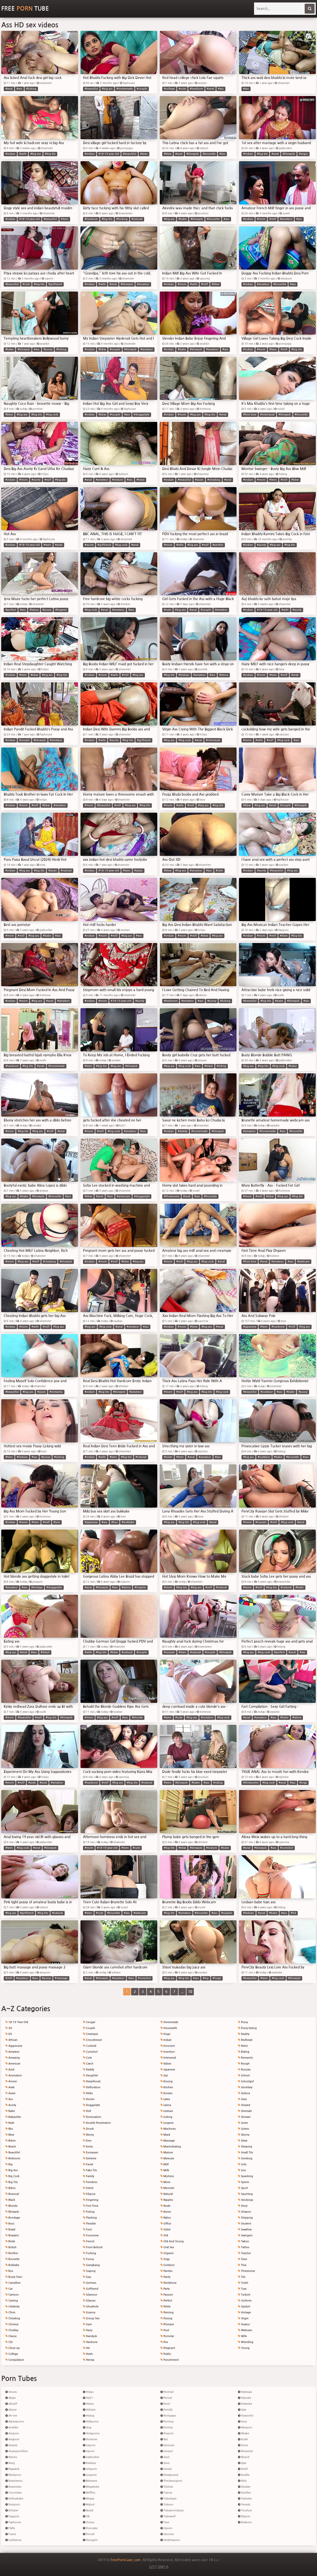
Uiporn (166, 2528)
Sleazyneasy (169, 2475)
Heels (88, 2354)
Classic (11, 2336)
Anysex (11, 2445)
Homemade (169, 2022)
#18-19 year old (109, 154)
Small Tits (245, 2152)
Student (244, 2223)
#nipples (226, 1913)
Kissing (166, 2081)
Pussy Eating (247, 2028)
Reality (243, 2034)
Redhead (245, 2040)
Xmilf (243, 2469)
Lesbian (166, 2111)
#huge (217, 1978)
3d (8, 2028)
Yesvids (244, 2504)
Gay (87, 2277)
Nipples (166, 2200)
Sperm (243, 2182)
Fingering (90, 2200)
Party (165, 2288)
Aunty (10, 2105)
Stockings (245, 2200)
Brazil (10, 2229)
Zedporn (245, 2522)
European (90, 2152)
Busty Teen (13, 2277)
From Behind (92, 2247)
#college (169, 88)
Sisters (243, 2128)
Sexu (165, 2463)
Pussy (243, 2022)
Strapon (244, 2211)
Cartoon (12, 2294)
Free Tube (25, 9)
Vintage (244, 2312)
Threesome (246, 2271)
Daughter (90, 2075)
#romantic (56, 1392)
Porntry (166, 2427)
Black (10, 2200)
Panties (166, 2271)
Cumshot (90, 2051)
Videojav (245, 2392)
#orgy (303, 1782)
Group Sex (91, 2318)
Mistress (167, 2176)
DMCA (163, 2567)
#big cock (52, 414)
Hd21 (88, 2398)
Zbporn (244, 2516)
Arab (10, 2087)
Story (242, 2205)
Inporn (89, 2451)
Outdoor (167, 2265)
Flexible (89, 2223)
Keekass (89, 2463)
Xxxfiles (244, 2492)
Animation (13, 2075)
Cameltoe (12, 2282)
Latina (165, 2105)
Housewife (168, 2028)
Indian (166, 2040)
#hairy (140, 479)
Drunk (88, 2128)
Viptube (244, 2398)
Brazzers (12, 2235)
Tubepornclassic (172, 2510)
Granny (89, 2312)
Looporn (90, 2475)
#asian (199, 479)
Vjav (242, 2409)
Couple (89, 2028)
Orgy (165, 2259)
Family (88, 2176)
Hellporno (91, 2421)
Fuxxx (10, 2534)
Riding (243, 2051)
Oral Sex (167, 2247)
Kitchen (166, 2087)
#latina (34, 610)
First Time (90, 2205)
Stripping (245, 2217)
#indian (10, 154)
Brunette (12, 2259)
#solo (219, 870)
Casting (11, 2300)
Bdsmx (11, 2457)
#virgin (303, 154)
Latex (165, 2099)
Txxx (164, 2522)
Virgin (243, 2318)
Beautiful (12, 2152)
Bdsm (10, 2140)
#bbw (167, 154)
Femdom (90, 2182)
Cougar (89, 2022)
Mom (165, 2182)
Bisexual (12, 2194)
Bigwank (12, 2469)
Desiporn (12, 2504)
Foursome (91, 2235)
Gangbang (91, 2265)
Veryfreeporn (170, 2540)
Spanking (245, 2176)
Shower (244, 2117)
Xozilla (243, 2475)
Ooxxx (88, 2522)
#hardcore (196, 88)
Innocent (167, 2046)
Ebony (88, 2134)
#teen (144, 154)
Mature (166, 2152)
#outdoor (266, 1392)
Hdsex (88, 2403)
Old (164, 2235)
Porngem (90, 2540)
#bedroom (171, 1001)
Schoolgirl (246, 2081)
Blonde (11, 2205)
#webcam (303, 1261)
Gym (87, 2324)
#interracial (267, 414)
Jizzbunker (91, 2457)
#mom (261, 219)
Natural (166, 2194)
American (12, 2063)
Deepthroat (91, 2081)
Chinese (12, 2324)
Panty (165, 2277)
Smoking (245, 2158)
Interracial (168, 2057)
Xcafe (243, 2439)
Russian (244, 2069)
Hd (86, 2348)
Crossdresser (92, 2040)
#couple (142, 88)
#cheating (213, 479)
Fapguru (12, 2516)
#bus (114, 1522)
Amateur (12, 2051)
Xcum (243, 2445)
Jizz (164, 2075)
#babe (182, 219)
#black (208, 1066)
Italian (165, 2063)
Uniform (245, 2300)
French (89, 2241)
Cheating (12, 2318)
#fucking (122, 219)
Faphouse (13, 2522)
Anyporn (12, 2439)
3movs (11, 2392)
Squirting (245, 2194)
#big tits (50, 154)
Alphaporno (14, 2421)
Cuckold (89, 2046)
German (89, 2282)
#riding (221, 1066)
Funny (88, 2259)
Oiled (165, 2229)
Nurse (165, 2211)
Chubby (11, 2330)
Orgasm (167, 2253)
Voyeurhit (245, 2415)
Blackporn (13, 2475)
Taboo (243, 2241)
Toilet (243, 2282)
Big (9, 2164)
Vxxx (242, 2421)
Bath (9, 2123)
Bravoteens (13, 2480)
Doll (87, 2111)
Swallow (245, 2229)
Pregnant (167, 2348)
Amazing (12, 2057)
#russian (261, 1522)
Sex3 (165, 2457)
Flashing (90, 2217)
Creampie (90, 2034)
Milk (164, 2170)
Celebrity (12, 2306)
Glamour (90, 2294)
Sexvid (166, 2469)
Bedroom (12, 2158)
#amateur (286, 219)
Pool (164, 2330)
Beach (10, 2146)
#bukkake (128, 1522)
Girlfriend (90, 2288)
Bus (9, 2271)
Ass (9, 2099)
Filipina (89, 2194)
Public (165, 2354)
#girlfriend (55, 284)
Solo (242, 2164)
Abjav (10, 2398)
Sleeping (245, 2146)
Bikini (10, 2188)
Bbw (9, 2134)
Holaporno (91, 2433)
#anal (9, 88)
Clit (9, 2342)
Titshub (166, 2486)
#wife (22, 154)
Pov (164, 2342)
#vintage (36, 1587)
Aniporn (12, 2433)
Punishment (169, 2360)
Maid (165, 2134)
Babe (10, 2111)
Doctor (89, 2099)
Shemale (245, 2111)
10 (190, 1991)
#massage (61, 1978)
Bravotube (13, 2486)
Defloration (91, 2087)
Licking (166, 2117)
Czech (88, 2063)
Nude (165, 2205)
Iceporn (89, 2445)
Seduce (244, 2093)
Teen (242, 2259)
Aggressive (13, 2046)
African (11, 2040)
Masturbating (170, 2146)
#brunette (209, 154)
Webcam (245, 2330)
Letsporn (90, 2469)
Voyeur (244, 2324)
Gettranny (13, 2540)
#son (57, 1522)
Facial (88, 2164)
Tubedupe (168, 2498)
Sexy (242, 2099)
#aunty (36, 479)
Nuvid (88, 2510)
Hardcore (90, 2342)
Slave (242, 2140)
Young (244, 2348)
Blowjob (12, 2211)
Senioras (167, 2445)
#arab (58, 545)
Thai (242, 2265)
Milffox (89, 2492)
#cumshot (286, 1848)
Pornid (166, 2398)
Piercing (167, 2312)
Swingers (245, 2235)
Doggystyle (91, 2105)
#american (123, 1196)
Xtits (242, 2480)
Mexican (167, 2158)
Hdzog (88, 2415)
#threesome (171, 1196)
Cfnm (10, 2312)
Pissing (166, 2318)
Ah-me (11, 2415)
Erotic (88, 2146)
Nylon (165, 2217)
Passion (166, 2294)
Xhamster (245, 2451)
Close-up (12, 2348)
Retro (243, 2046)
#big (206, 1978)
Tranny (166, 2492)
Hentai (88, 2360)
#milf (272, 219)
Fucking (89, 2253)
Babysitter (13, 2117)
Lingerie (167, 2123)
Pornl (165, 2403)
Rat (164, 2439)
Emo (87, 2140)
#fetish (45, 1652)
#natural (137, 219)
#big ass (107, 88)
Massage (167, 2140)
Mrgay (88, 2498)
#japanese (249, 1326)
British (11, 2247)
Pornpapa (168, 2415)
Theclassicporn (171, 2480)
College (11, 2354)
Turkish (244, 2294)
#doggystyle (141, 414)
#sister (168, 1457)
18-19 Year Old (16, 2022)
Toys (242, 2288)
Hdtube (89, 2409)
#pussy (47, 349)
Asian (10, 2093)
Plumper (167, 2324)
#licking (31, 88)
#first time (249, 414)
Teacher (244, 2253)
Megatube (91, 2486)
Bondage (12, 2217)
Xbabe (243, 2433)
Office (165, 2223)
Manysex (90, 2480)
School (244, 2075)
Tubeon (166, 2504)
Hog (87, 2427)
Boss (9, 2223)
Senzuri (166, 2451)
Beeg (10, 2463)
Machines (168, 2128)
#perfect (218, 545)
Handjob (90, 2336)
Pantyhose (168, 2282)
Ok (86, 2516)
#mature (117, 479)
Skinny (243, 2134)
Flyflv (10, 2528)
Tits (241, 2277)
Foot (87, 2229)
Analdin (12, 2427)
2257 (153, 2567)
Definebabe (14, 2498)
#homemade (125, 88)
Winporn (245, 2427)
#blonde (137, 1717)
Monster (167, 2188)
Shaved (244, 2105)
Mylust (89, 2504)
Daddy (88, 2069)
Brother (11, 2253)
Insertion (167, 2051)
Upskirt (244, 2306)
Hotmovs (90, 2439)
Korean (166, 2093)
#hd (293, 1913)
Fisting (89, 2211)
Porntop (167, 2421)
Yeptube (245, 2498)
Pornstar (167, 2336)
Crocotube (13, 2492)
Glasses (89, 2300)
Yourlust (245, 2510)
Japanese (167, 2069)
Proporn (167, 2433)
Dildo (88, 2093)
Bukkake (12, 2265)
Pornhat (167, 2392)
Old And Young (172, 2241)
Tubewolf (168, 2516)
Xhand (243, 2457)
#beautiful (91, 88)
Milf (164, 2164)
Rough (244, 2063)
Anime (11, 2081)
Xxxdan (244, 2486)
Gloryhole (91, 2306)
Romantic (245, 2057)
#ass (19, 88)
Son (242, 2170)
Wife (242, 2336)
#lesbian (183, 675)
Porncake (90, 2528)
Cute (87, 2057)
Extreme (89, 2158)
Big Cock (12, 2176)
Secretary (245, 2087)
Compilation (14, 2360)
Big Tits (11, 2182)
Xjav (242, 2463)
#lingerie (61, 610)
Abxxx (11, 2409)
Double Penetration (97, 2123)
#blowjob (192, 154)
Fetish (88, 2188)
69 (8, 2034)
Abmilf (11, 2403)
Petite (165, 2306)
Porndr (89, 2534)
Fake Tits (90, 2170)
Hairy (87, 2330)
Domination (92, 2117)
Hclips (88, 2392)
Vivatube (245, 2403)
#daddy (182, 1131)
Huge (165, 2034)
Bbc (9, 2128)
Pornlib (166, 2409)
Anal (9, 2069)
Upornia (167, 2534)
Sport (243, 2188)
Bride (10, 2241)
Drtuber (11, 2510)
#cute (182, 88)
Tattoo (243, 2247)
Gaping (89, 2271)
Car (9, 2288)
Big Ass (11, 2170)
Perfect (166, 2300)
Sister (243, 2123)
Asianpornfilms (16, 2451)
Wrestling (245, 2342)
